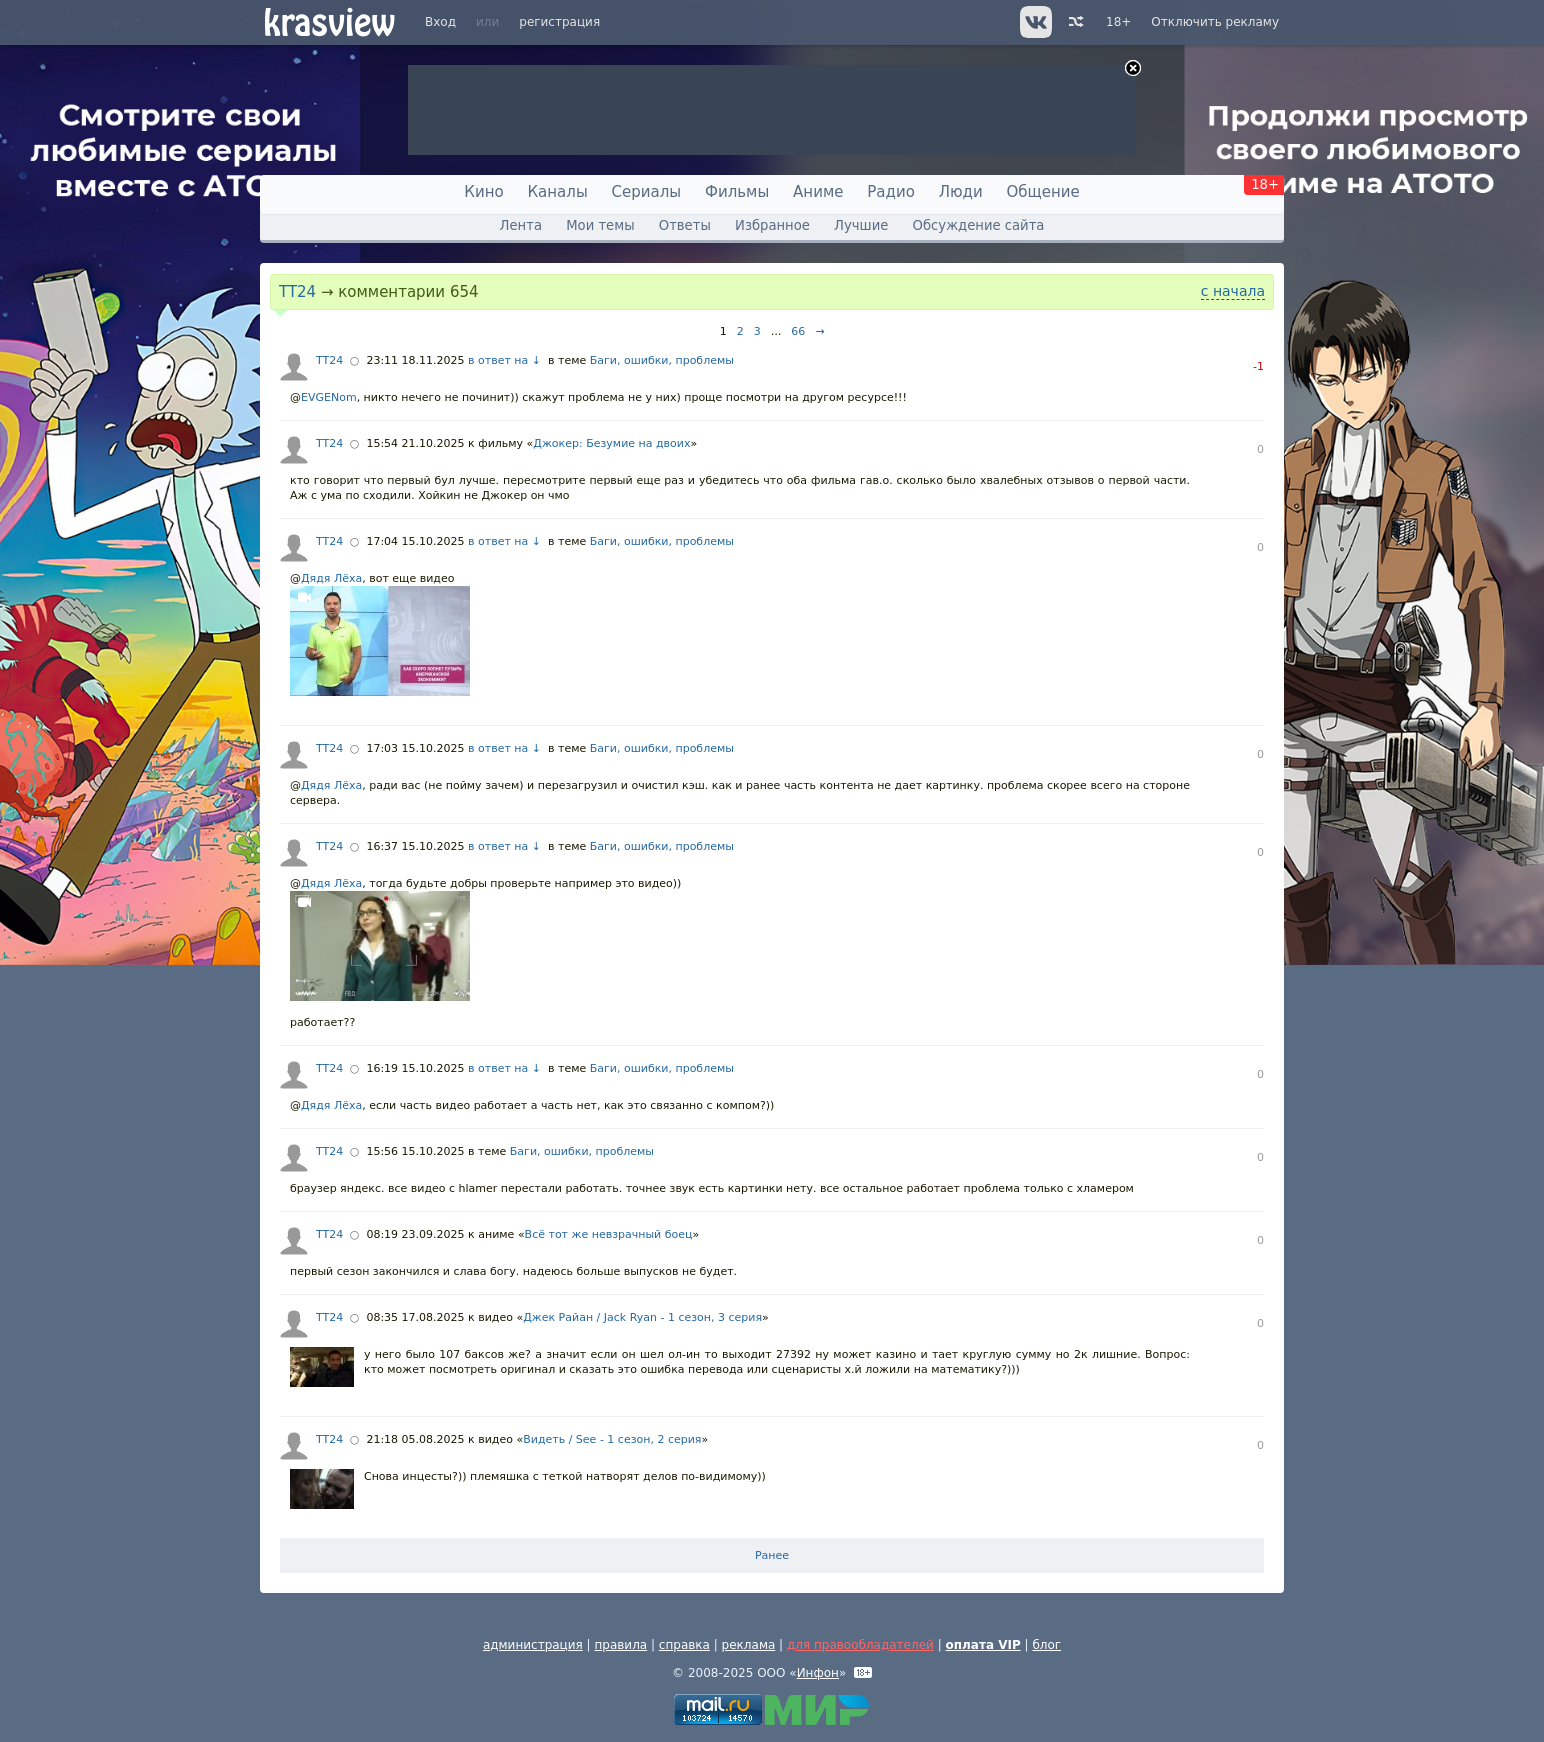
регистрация (559, 22)
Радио (891, 192)
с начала (1233, 291)
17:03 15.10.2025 (415, 748)
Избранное (772, 225)
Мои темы (600, 225)
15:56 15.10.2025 (415, 1151)
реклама (749, 1645)
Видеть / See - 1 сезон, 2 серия (612, 1439)
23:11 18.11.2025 (415, 360)
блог (1046, 1645)
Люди (961, 192)
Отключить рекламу (1215, 22)
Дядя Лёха (331, 578)
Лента (521, 225)
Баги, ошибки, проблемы (662, 360)
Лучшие (861, 225)
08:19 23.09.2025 (415, 1234)
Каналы (557, 192)
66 (798, 331)
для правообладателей (860, 1645)
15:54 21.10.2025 (415, 443)
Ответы (685, 225)
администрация (533, 1645)
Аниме (818, 192)
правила (620, 1645)
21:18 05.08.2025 (415, 1439)
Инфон (818, 1673)
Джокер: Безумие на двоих (611, 443)
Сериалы (647, 192)
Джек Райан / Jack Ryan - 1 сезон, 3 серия (642, 1317)
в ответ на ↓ (504, 360)
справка (684, 1645)
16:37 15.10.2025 (415, 846)
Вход (440, 22)
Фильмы (737, 192)
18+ (1118, 22)
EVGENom (329, 397)
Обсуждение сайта (979, 225)
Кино (483, 192)
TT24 (297, 292)
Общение (1043, 192)
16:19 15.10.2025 (415, 1068)
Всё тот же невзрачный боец (609, 1234)
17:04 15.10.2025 (415, 541)
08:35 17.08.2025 (415, 1317)
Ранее (772, 1555)
